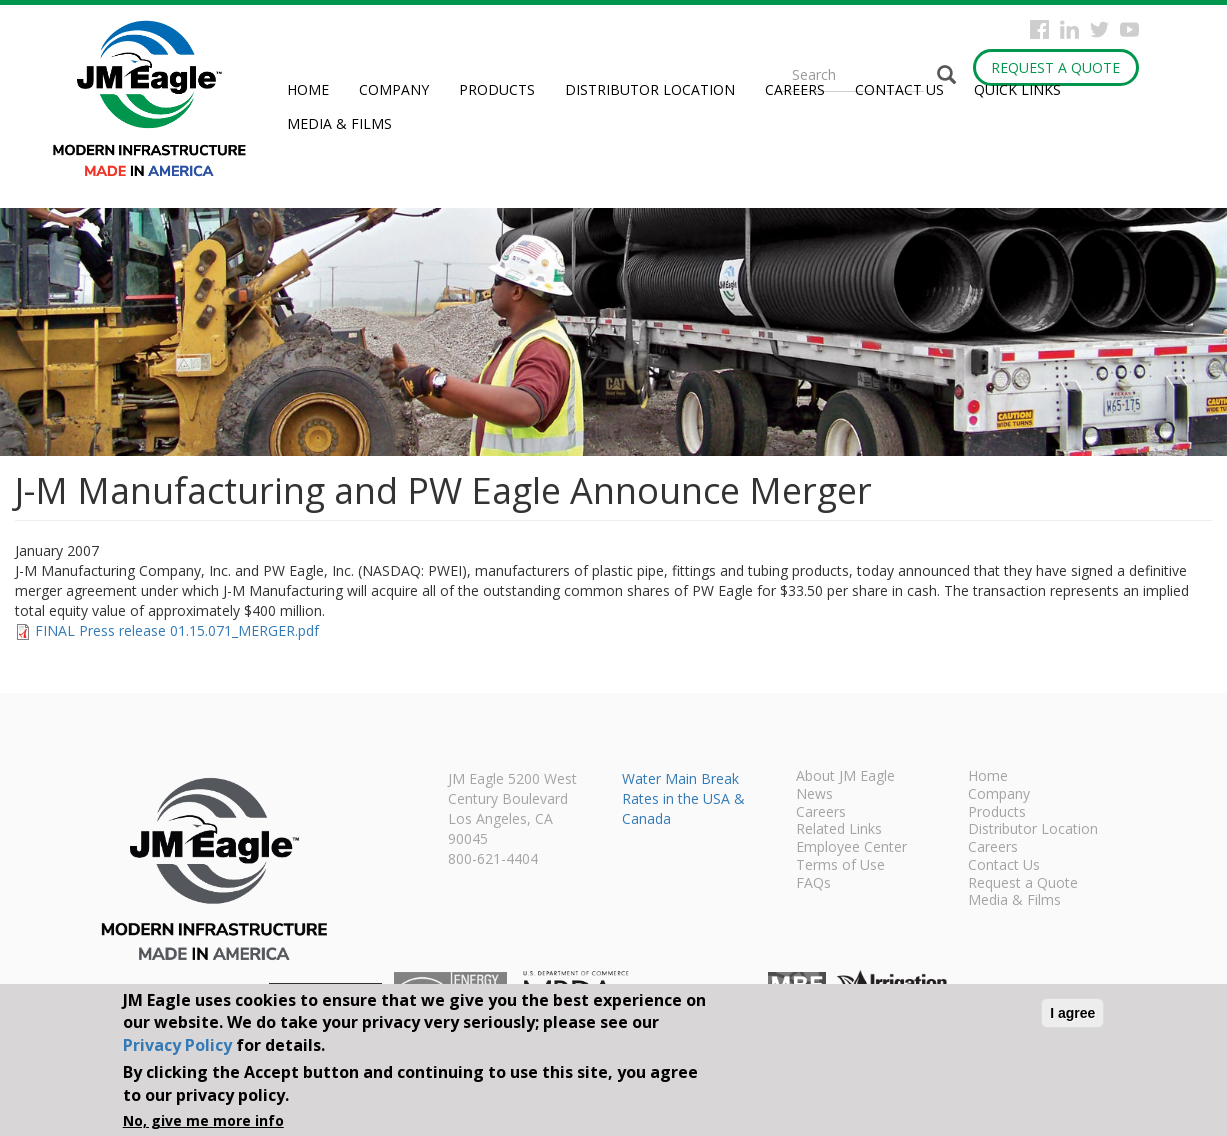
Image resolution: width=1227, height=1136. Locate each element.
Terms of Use (840, 866)
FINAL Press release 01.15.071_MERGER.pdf (177, 630)
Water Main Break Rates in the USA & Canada (683, 798)
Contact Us (899, 89)
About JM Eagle (845, 777)
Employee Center (851, 848)
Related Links (839, 830)
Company (394, 89)
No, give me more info (203, 1120)
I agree (1072, 1013)
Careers (795, 89)
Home (308, 89)
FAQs (813, 884)
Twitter (1099, 29)
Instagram (1069, 29)
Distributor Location (650, 89)
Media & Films (339, 123)
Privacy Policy (177, 1045)
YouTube (1129, 29)
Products (497, 89)
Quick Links (1017, 89)
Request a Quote (1055, 67)
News (814, 795)
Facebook (1039, 29)
